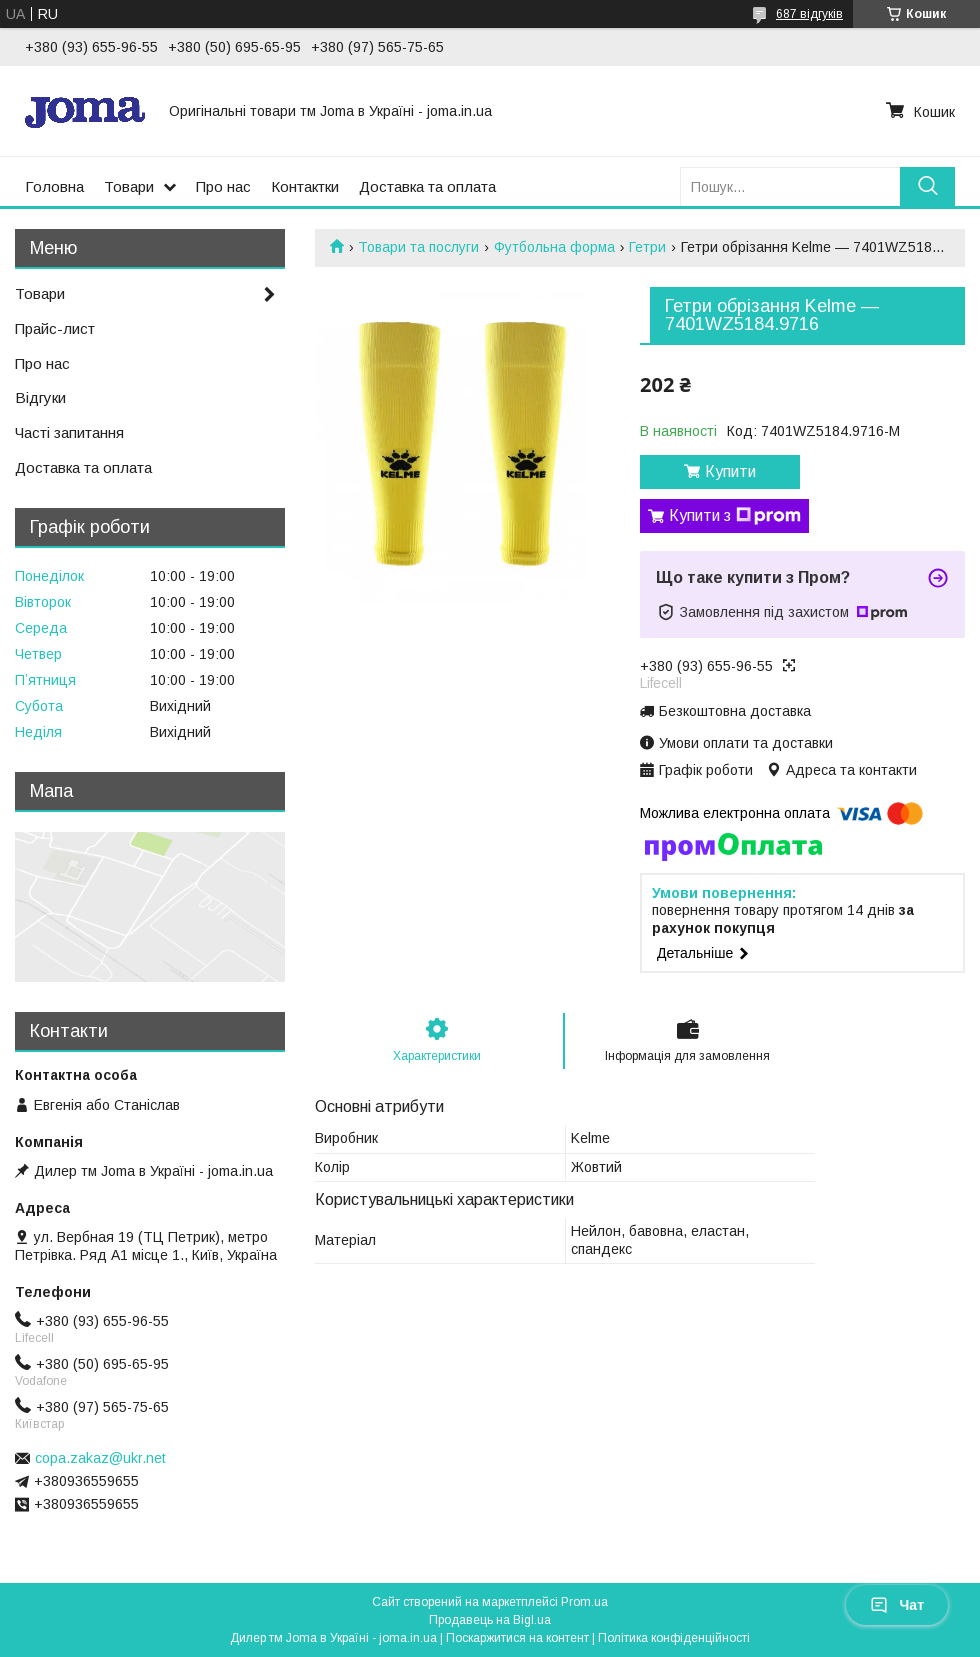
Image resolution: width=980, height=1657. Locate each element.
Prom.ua (584, 1602)
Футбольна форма (554, 247)
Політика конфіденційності (674, 1638)
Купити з (735, 516)
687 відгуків (809, 14)
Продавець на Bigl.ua (490, 1620)
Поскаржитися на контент (517, 1638)
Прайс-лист (55, 328)
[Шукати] (927, 186)
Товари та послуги (418, 247)
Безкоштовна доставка (735, 711)
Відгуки (40, 397)
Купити (730, 471)
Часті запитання (69, 432)
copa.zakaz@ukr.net (100, 1458)
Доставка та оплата (427, 186)
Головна (54, 186)
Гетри (647, 247)
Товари (129, 186)
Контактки (305, 186)
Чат (897, 1605)
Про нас (223, 186)
